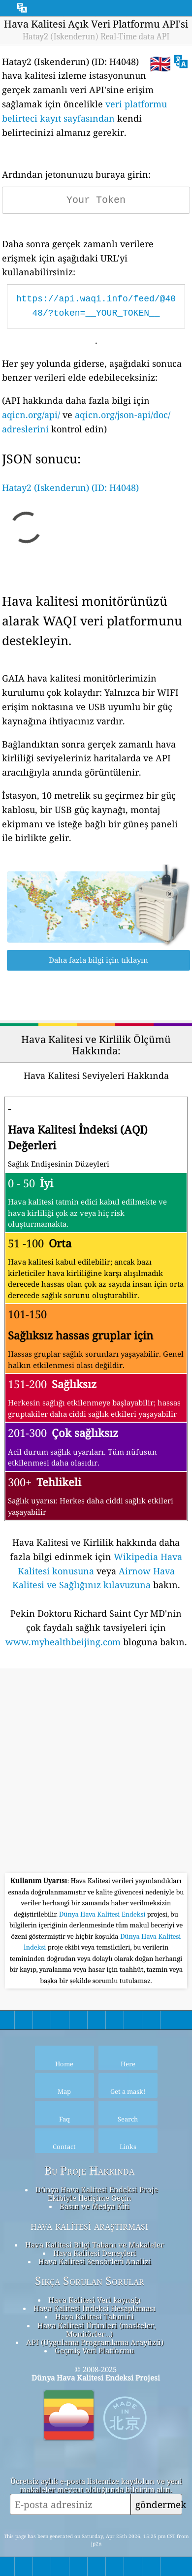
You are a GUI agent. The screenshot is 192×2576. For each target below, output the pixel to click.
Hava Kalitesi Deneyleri (94, 2253)
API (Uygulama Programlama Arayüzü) (94, 2342)
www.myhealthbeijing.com (63, 1642)
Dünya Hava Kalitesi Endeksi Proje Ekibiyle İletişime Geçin (96, 2194)
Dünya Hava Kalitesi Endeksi (103, 1914)
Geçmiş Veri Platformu (94, 2350)
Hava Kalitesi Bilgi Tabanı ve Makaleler (94, 2245)
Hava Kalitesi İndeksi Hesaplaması (94, 2308)
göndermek (158, 2504)
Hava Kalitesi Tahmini (94, 2316)
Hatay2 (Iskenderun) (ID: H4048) (70, 487)
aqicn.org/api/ (31, 415)
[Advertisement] (96, 1772)
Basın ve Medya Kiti (94, 2206)
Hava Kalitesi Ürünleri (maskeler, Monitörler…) (96, 2329)
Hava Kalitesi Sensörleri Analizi (94, 2261)
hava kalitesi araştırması (89, 2225)
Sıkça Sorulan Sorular (89, 2281)
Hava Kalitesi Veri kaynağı (94, 2300)
